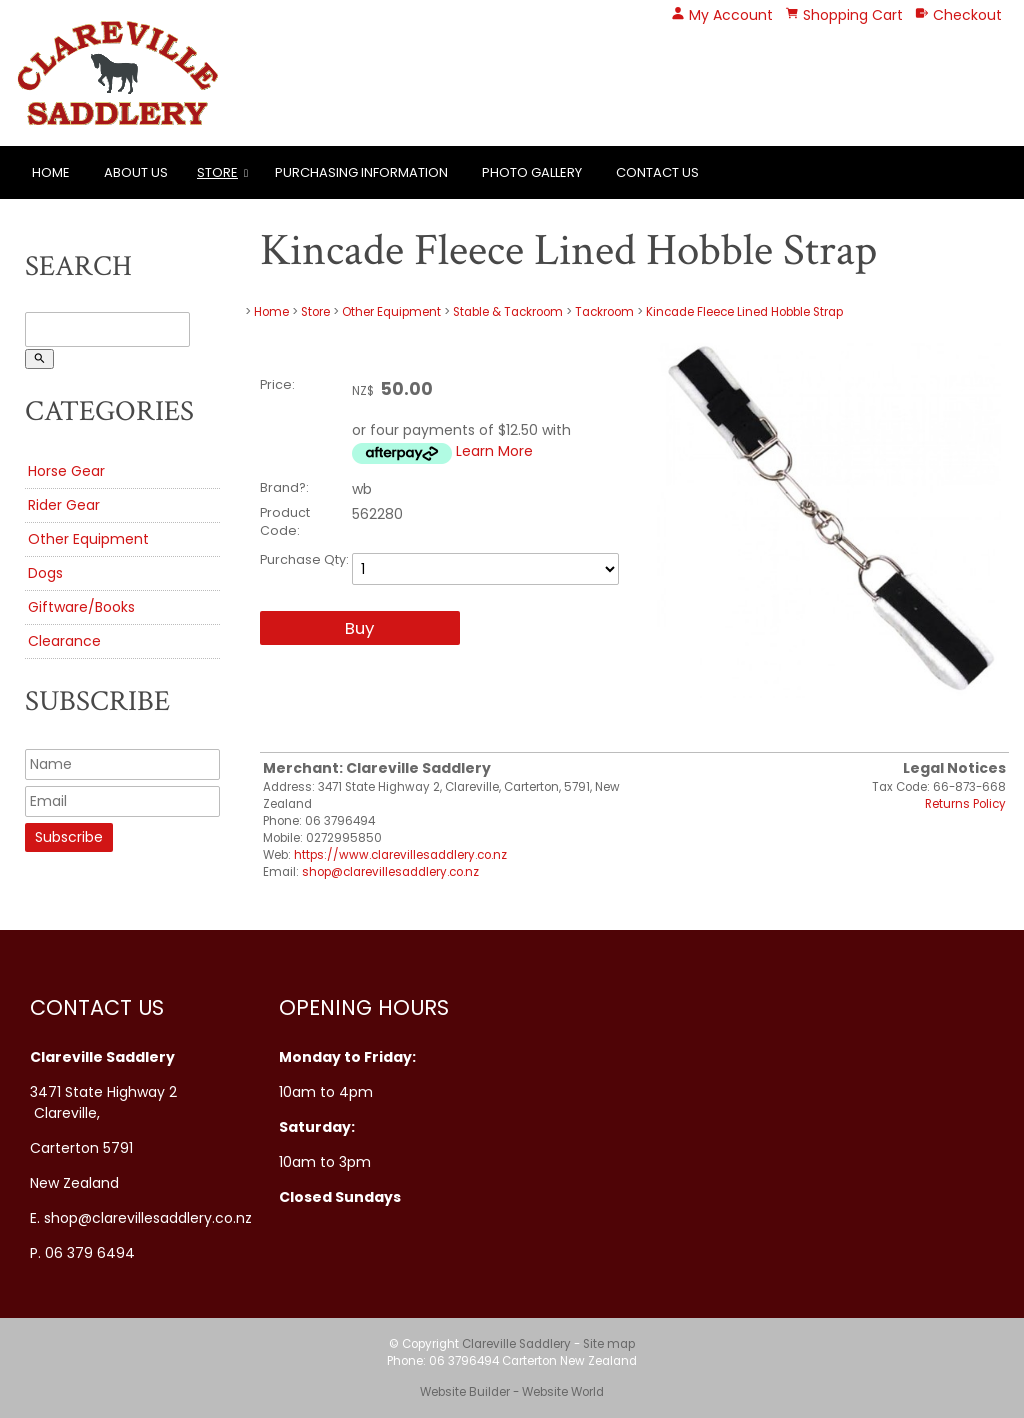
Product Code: (285, 521)
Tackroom (604, 312)
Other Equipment (88, 539)
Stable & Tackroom (508, 312)
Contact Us (657, 172)
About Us (136, 172)
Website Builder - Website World (512, 1392)
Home (51, 172)
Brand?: (284, 487)
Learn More (494, 451)
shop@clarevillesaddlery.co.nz (390, 872)
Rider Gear (64, 505)
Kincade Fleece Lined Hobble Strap (744, 312)
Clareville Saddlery (516, 1344)
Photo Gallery (532, 172)
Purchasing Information (361, 172)
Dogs (45, 573)
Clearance (64, 641)
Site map (609, 1344)
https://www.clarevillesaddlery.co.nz (400, 855)
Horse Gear (66, 471)
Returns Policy (965, 804)
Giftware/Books (81, 607)
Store (217, 172)
